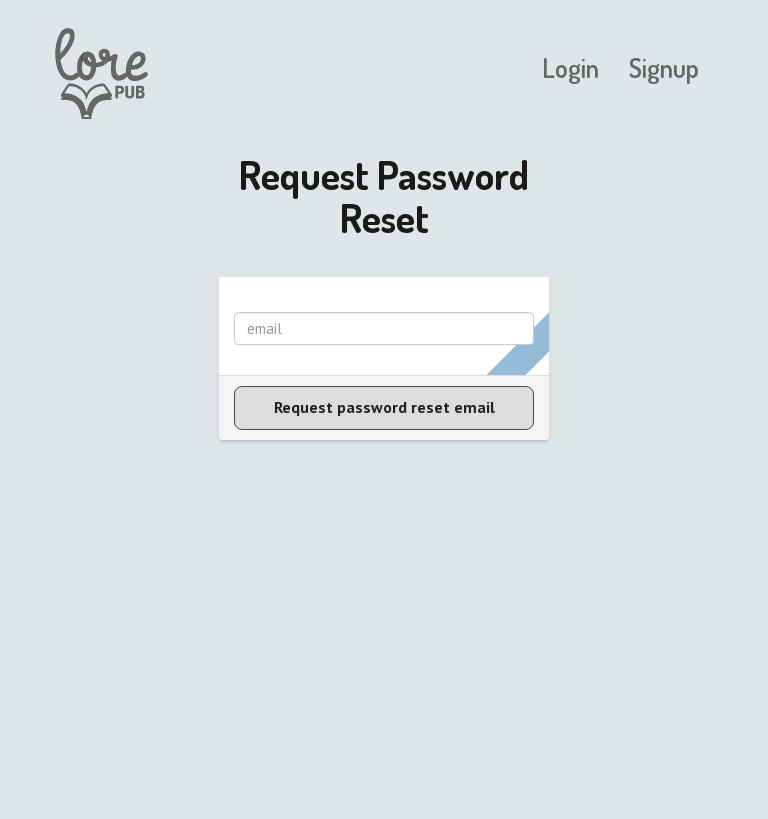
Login (570, 67)
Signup (664, 67)
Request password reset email (384, 407)
